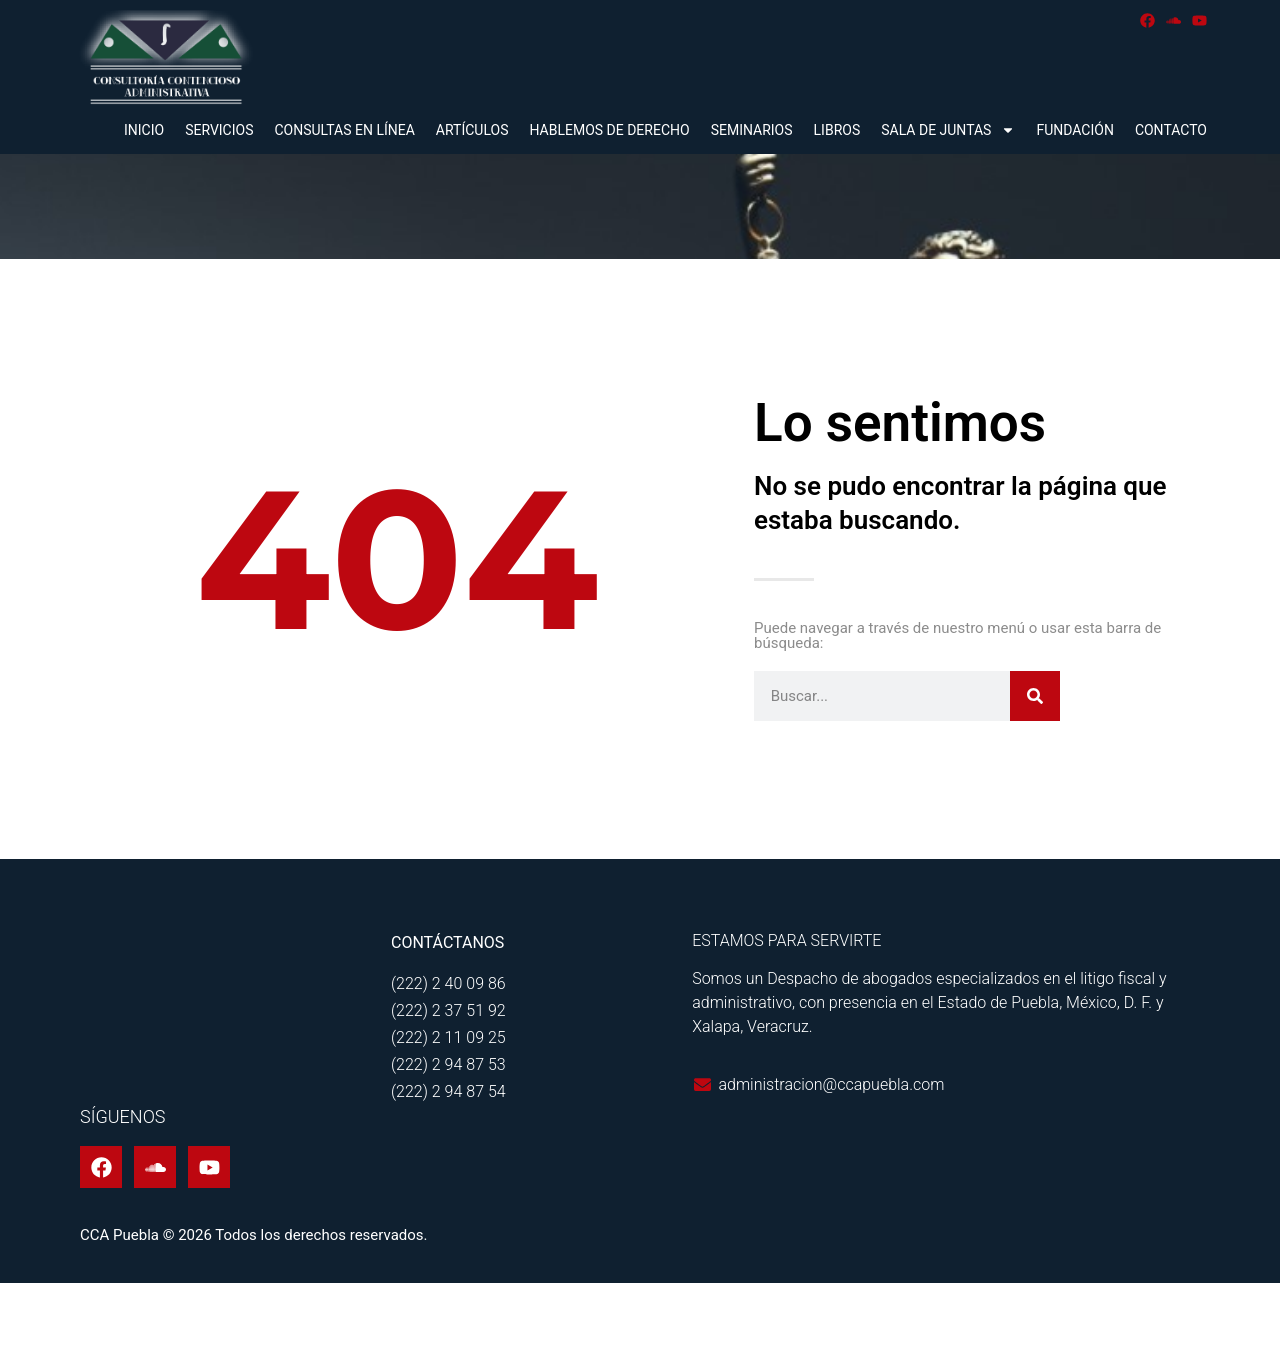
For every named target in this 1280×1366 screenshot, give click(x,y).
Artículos (472, 130)
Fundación (1074, 130)
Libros (837, 130)
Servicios (219, 130)
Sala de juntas (948, 130)
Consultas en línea (344, 130)
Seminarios (752, 130)
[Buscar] (1035, 778)
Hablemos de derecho (609, 130)
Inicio (144, 130)
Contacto (1171, 130)
